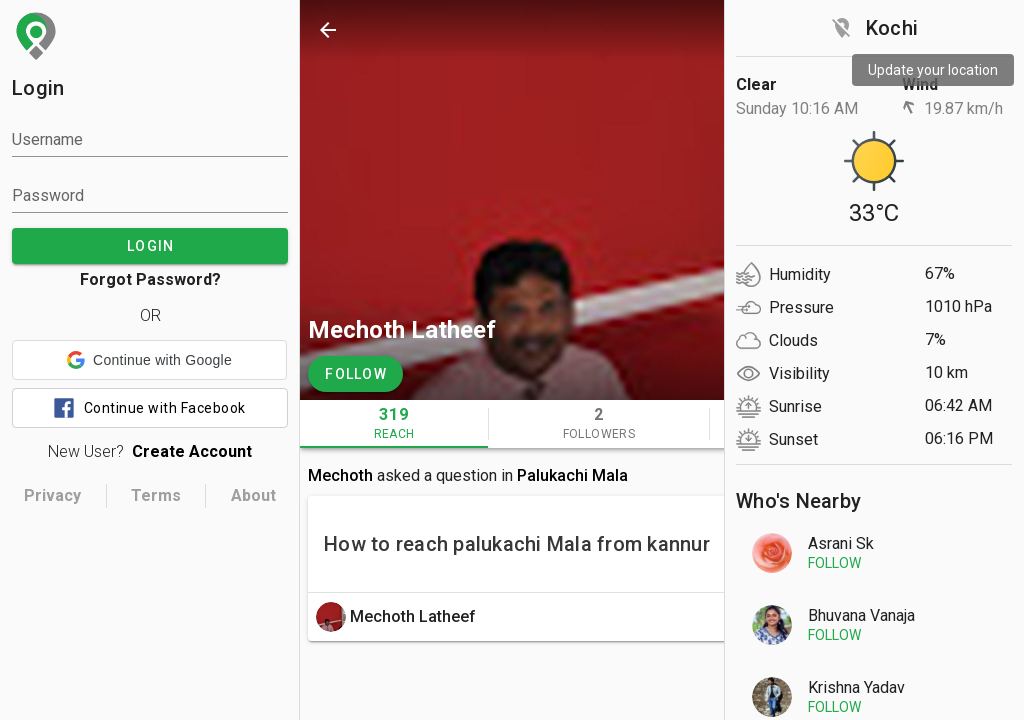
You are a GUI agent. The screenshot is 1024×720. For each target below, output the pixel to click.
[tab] (394, 424)
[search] (776, 30)
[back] (328, 30)
